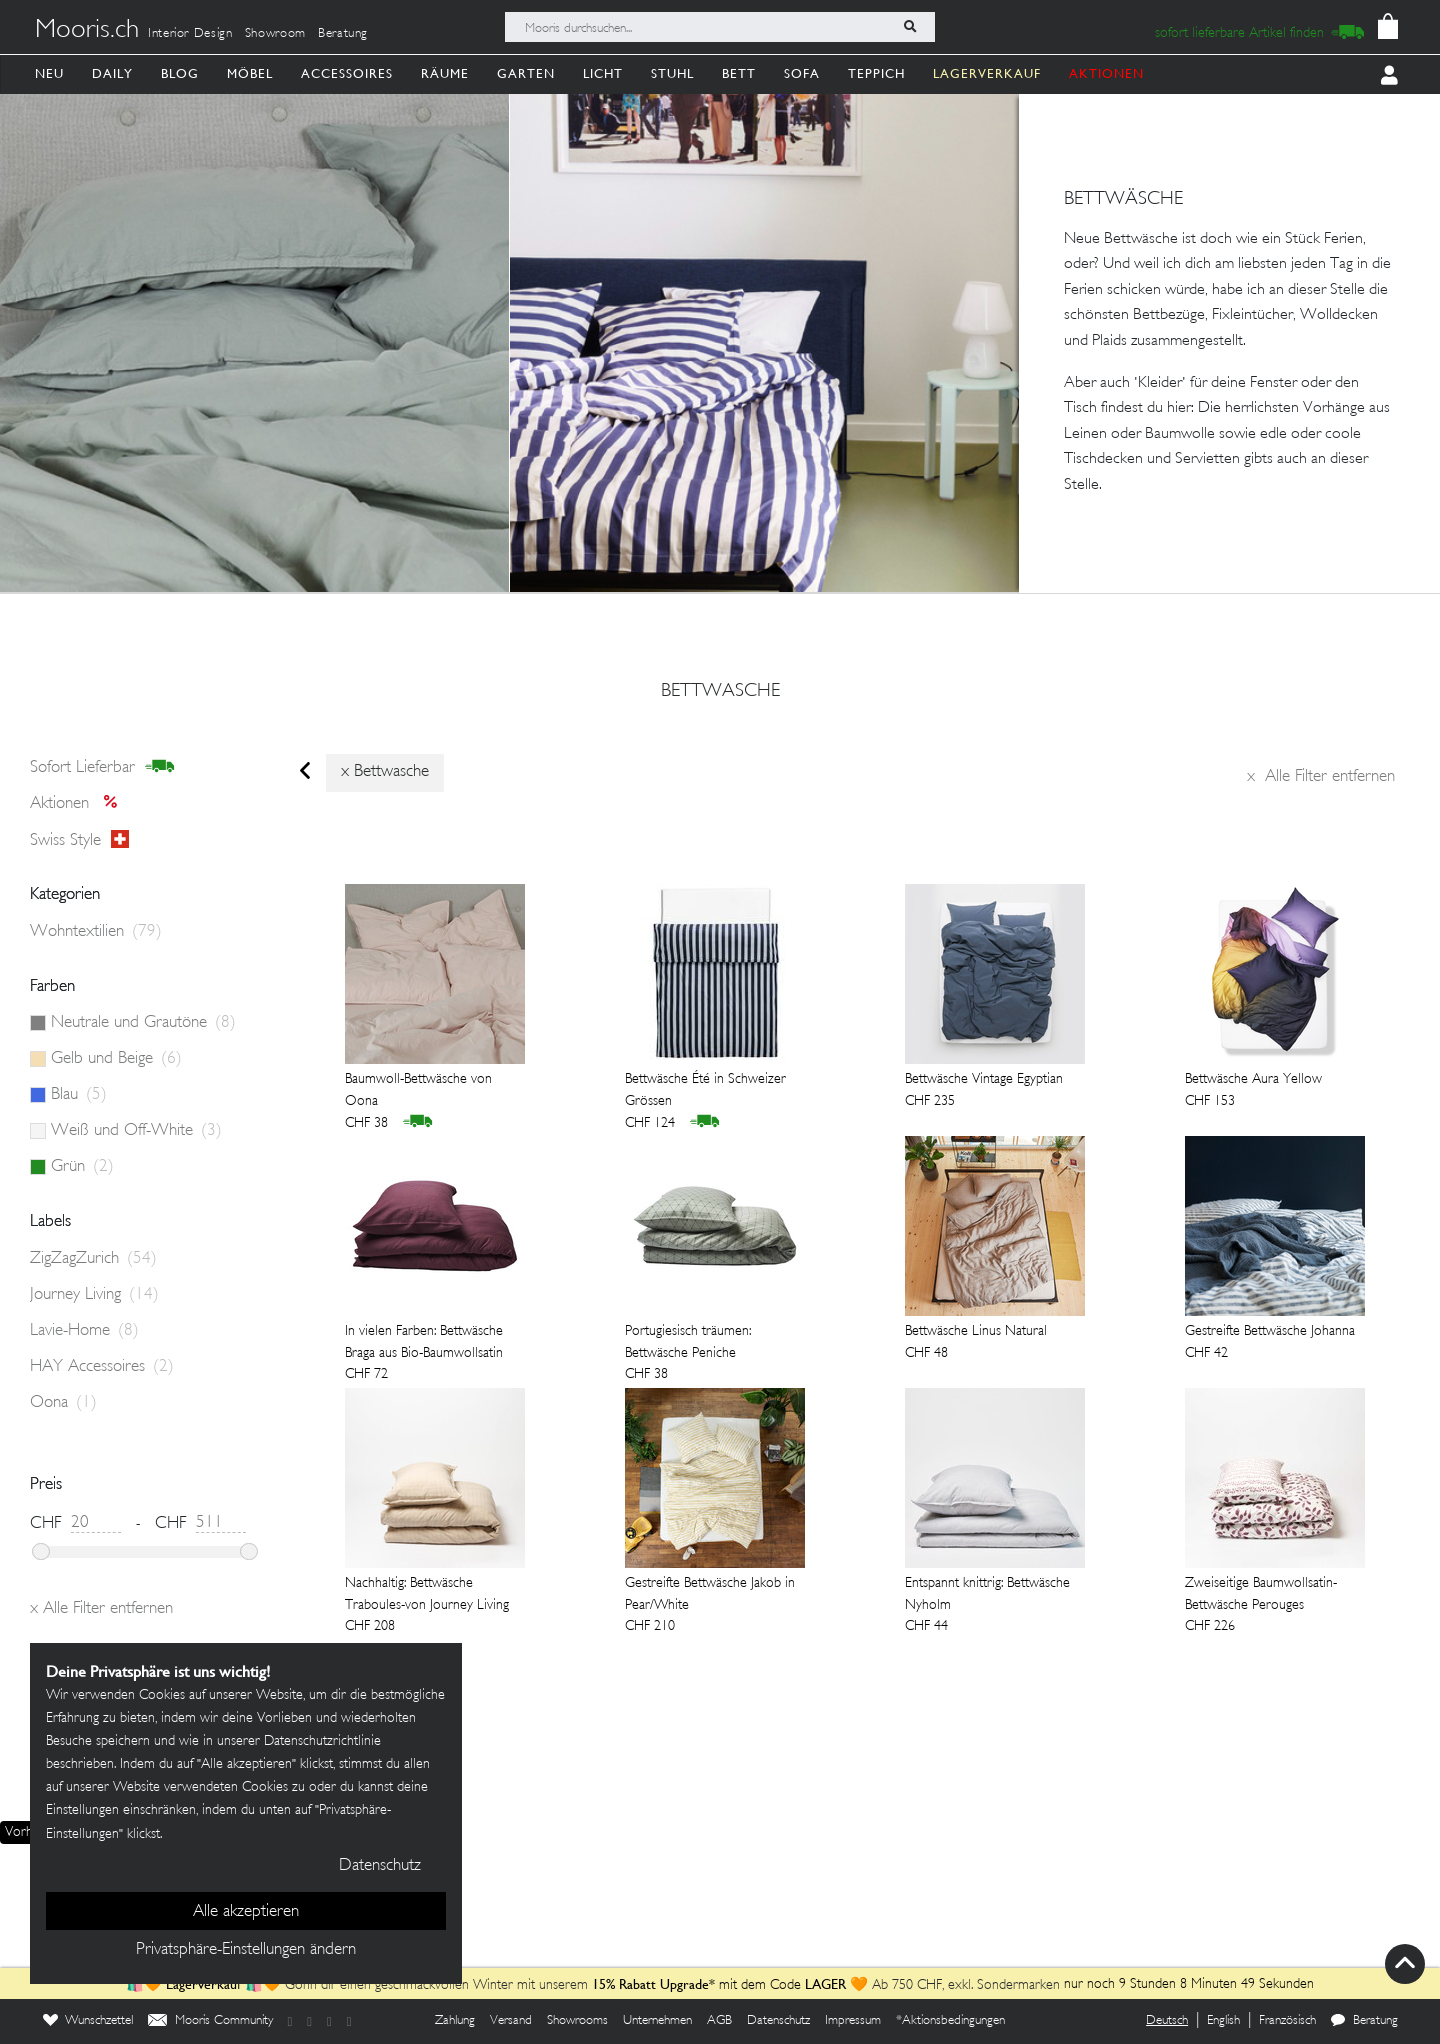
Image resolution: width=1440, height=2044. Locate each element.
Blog (180, 73)
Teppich (876, 73)
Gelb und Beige (116, 1059)
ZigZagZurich (93, 1259)
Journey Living (94, 1295)
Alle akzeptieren (246, 1912)
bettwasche (720, 692)
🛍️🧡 (146, 1985)
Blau (79, 1095)
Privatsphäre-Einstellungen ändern (246, 1950)
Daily (112, 73)
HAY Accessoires (102, 1367)
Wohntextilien (96, 932)
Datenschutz (778, 2021)
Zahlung (455, 2021)
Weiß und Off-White (136, 1131)
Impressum (853, 2021)
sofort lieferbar (102, 767)
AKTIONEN (1106, 73)
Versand (511, 2021)
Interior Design (190, 34)
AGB (719, 2021)
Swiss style (79, 840)
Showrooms (577, 2021)
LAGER (825, 1984)
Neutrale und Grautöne (143, 1023)
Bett (739, 73)
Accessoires (347, 73)
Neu (49, 73)
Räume (445, 73)
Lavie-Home (84, 1331)
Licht (603, 73)
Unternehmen (657, 2021)
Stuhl (672, 73)
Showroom (275, 34)
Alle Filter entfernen (1321, 777)
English (1223, 2021)
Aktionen (79, 804)
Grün (82, 1167)
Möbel (250, 73)
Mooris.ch (87, 31)
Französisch (1287, 2021)
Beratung (343, 34)
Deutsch (1167, 2021)
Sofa (802, 73)
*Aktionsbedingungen (950, 2021)
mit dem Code (698, 1985)
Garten (526, 73)
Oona (63, 1403)
